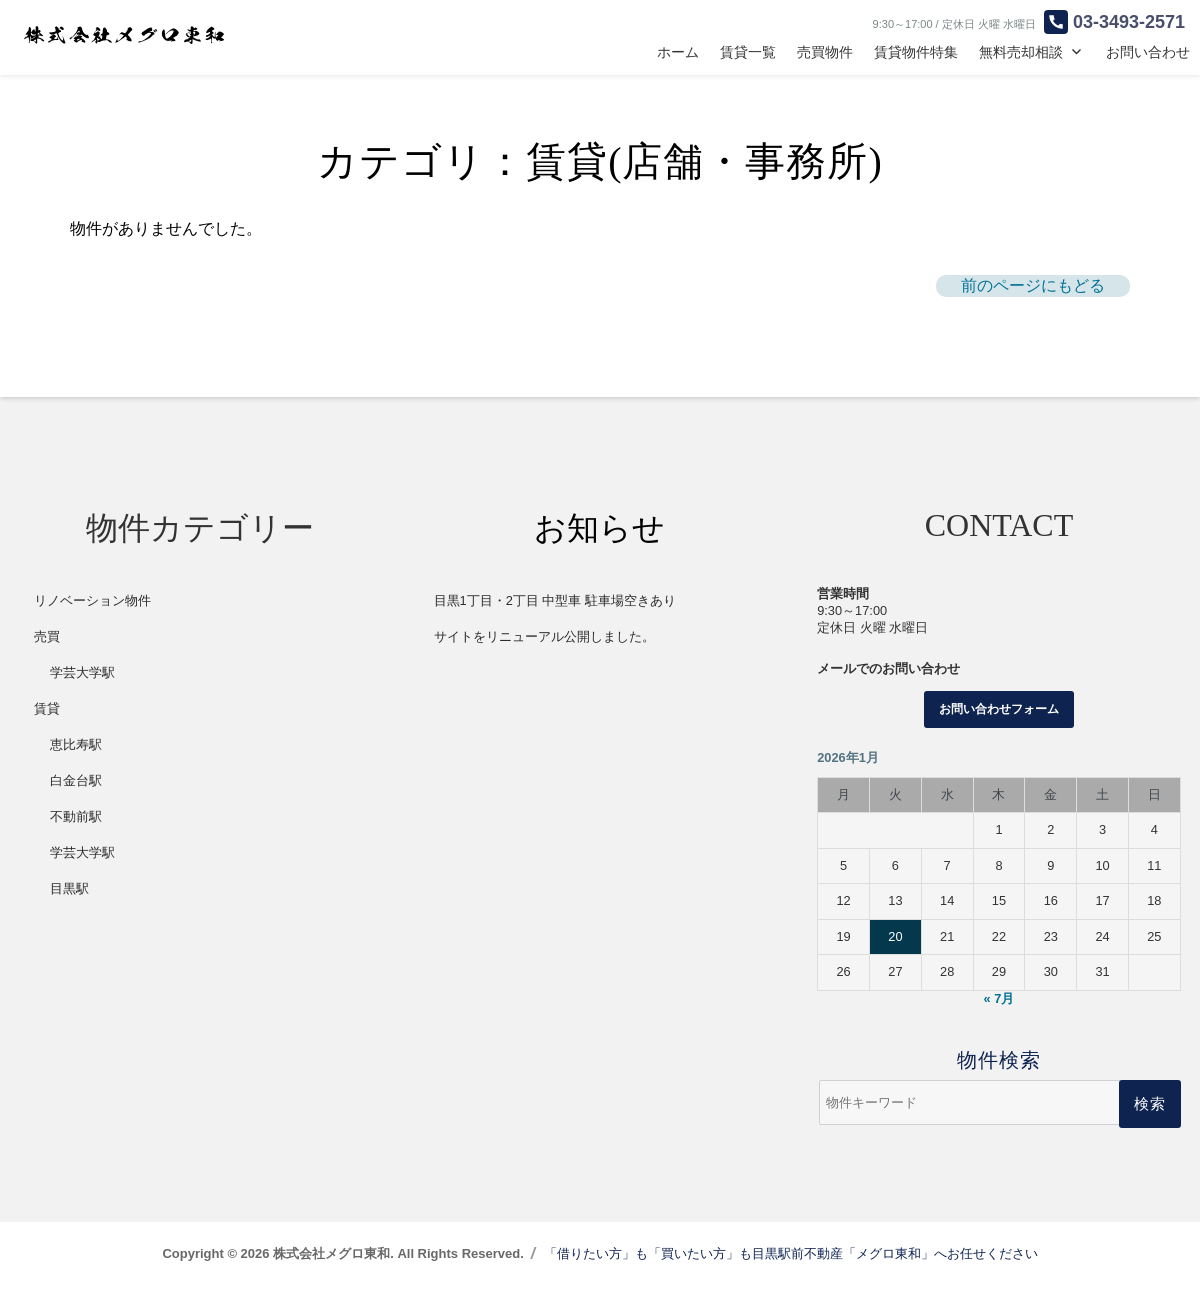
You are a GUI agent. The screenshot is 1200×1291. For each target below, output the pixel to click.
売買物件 (825, 52)
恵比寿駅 (76, 744)
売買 (47, 636)
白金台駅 (76, 780)
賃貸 (47, 708)
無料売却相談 (1021, 52)
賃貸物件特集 (916, 52)
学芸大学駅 (82, 672)
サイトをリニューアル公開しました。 (544, 636)
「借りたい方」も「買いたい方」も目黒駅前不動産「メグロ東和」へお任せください (791, 1253)
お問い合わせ (1148, 52)
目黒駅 (69, 888)
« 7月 (999, 998)
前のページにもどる (1033, 285)
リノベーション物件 (92, 600)
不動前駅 (76, 816)
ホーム (678, 52)
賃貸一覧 (748, 52)
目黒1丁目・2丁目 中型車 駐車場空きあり (555, 600)
